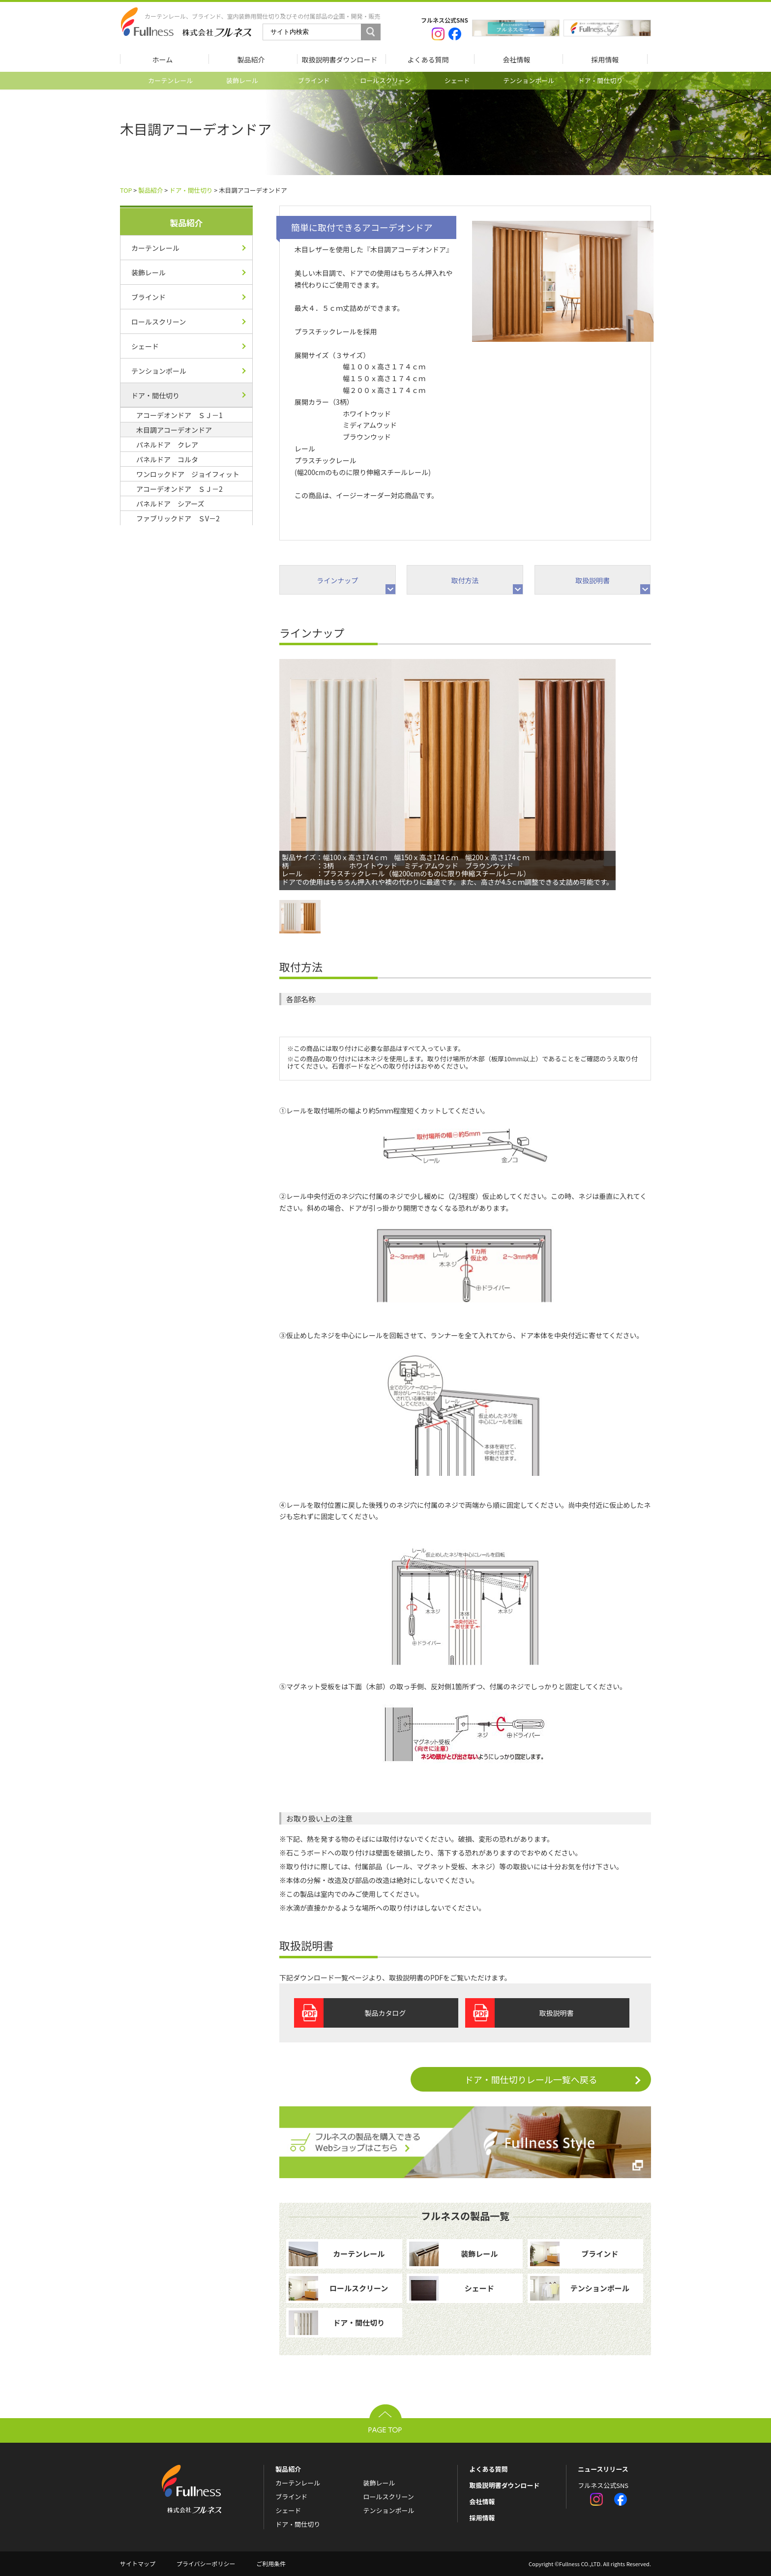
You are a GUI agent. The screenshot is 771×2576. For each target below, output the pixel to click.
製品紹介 (150, 190)
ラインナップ (337, 580)
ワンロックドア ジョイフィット (187, 474)
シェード (457, 80)
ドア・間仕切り (600, 80)
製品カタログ (385, 2013)
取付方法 (465, 580)
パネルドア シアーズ (170, 504)
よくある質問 (488, 2469)
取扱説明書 (592, 580)
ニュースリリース (603, 2469)
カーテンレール (170, 80)
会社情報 (482, 2501)
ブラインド (314, 80)
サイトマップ (137, 2563)
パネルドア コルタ (167, 459)
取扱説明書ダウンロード (504, 2485)
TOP (126, 190)
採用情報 (482, 2517)
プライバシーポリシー (206, 2563)
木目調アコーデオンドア (174, 430)
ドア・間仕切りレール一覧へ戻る (558, 2079)
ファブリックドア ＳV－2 (178, 518)
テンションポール (528, 80)
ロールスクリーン (385, 80)
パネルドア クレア (167, 444)
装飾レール (242, 80)
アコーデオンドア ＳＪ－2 (179, 489)
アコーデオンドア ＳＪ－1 (179, 415)
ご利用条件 (271, 2563)
